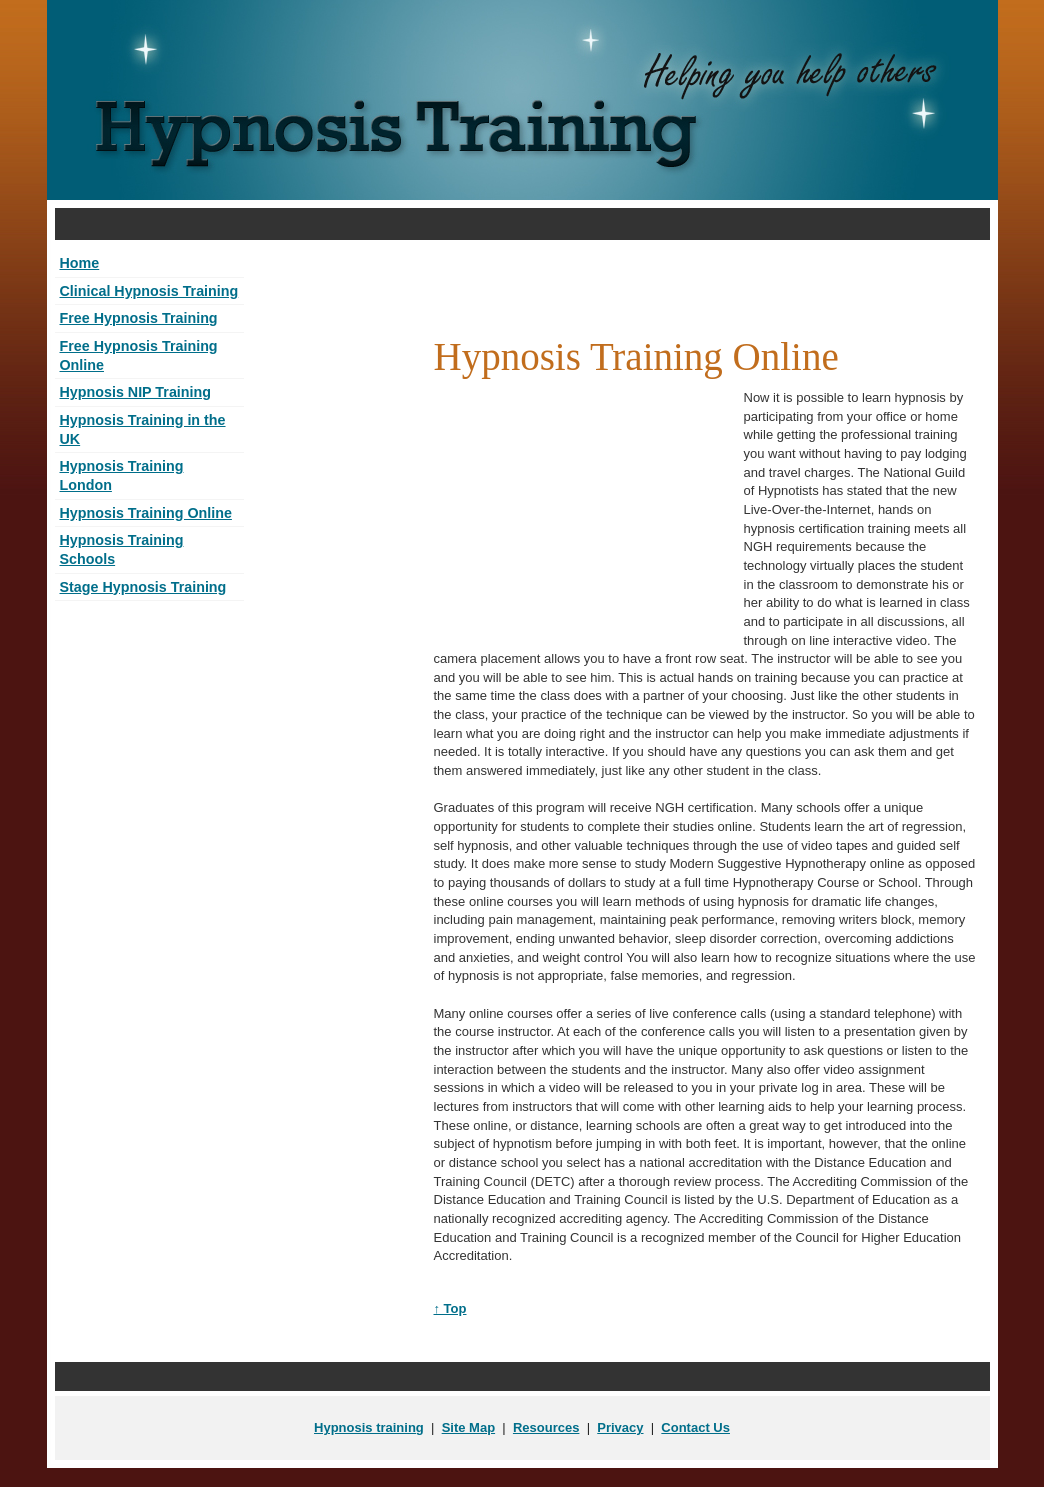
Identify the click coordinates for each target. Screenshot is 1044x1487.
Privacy (620, 1427)
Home (80, 263)
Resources (546, 1427)
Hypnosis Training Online (146, 513)
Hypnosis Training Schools (122, 549)
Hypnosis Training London (122, 475)
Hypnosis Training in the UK (143, 429)
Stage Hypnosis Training (143, 587)
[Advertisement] (522, 224)
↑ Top (450, 1308)
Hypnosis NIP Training (135, 392)
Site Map (468, 1427)
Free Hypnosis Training (139, 318)
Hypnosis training (369, 1427)
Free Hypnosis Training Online (139, 355)
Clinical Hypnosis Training (149, 291)
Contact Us (695, 1427)
